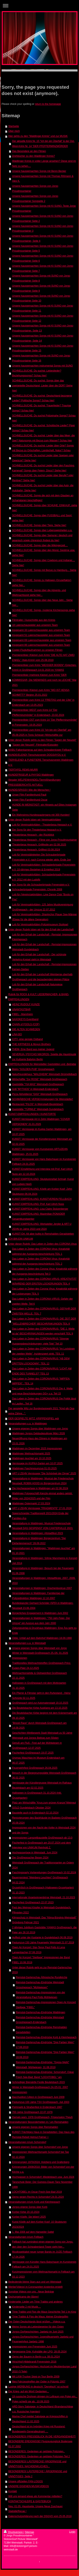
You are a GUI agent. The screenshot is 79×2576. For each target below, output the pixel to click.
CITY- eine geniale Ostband (27, 1039)
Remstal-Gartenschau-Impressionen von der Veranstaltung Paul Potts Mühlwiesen (40, 1995)
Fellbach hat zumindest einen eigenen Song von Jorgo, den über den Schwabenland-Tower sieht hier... (42, 2244)
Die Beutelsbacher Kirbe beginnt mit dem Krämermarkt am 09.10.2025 (44, 1715)
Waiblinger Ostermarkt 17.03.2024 (31, 1503)
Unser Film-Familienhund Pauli (29, 794)
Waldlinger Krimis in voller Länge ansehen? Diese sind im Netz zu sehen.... (44, 164)
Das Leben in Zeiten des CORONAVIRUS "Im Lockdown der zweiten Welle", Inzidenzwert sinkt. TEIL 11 (43, 1351)
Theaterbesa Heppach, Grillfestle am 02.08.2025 (39, 844)
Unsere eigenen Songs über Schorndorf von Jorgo (40, 2147)
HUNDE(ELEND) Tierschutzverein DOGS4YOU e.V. (37, 754)
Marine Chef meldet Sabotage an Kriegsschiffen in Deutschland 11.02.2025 (40, 2419)
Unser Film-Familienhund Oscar (29, 799)
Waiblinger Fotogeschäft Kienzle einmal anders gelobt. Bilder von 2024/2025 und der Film (42, 1496)
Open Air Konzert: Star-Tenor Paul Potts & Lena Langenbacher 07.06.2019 (38, 1950)
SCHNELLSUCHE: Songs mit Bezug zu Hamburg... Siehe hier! (44, 573)
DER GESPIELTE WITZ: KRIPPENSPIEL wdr (33, 1418)
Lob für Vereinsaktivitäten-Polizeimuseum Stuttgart (40, 924)
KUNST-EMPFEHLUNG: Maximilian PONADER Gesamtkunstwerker (38, 1216)
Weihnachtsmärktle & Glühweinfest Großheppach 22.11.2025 (39, 1676)
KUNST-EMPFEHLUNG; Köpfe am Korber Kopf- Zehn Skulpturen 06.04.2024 (42, 1191)
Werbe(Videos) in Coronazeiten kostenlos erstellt (35, 2286)
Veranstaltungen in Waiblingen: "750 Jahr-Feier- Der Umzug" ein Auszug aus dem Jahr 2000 (41, 1621)
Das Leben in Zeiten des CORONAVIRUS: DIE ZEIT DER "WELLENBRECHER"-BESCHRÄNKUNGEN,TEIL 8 (44, 1321)
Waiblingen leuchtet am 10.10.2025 (31, 1458)
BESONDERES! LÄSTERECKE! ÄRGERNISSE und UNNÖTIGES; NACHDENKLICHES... (37, 2464)
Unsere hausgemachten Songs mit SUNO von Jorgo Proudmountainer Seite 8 (41, 278)
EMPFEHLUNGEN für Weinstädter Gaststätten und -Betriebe (42, 1064)
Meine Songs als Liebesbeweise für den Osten (38, 2326)
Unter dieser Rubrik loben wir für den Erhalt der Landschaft (41, 929)
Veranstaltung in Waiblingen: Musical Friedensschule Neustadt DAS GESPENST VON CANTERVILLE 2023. (42, 1526)
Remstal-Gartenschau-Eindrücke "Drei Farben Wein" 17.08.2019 (45, 2045)
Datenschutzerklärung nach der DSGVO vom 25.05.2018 (40, 2516)
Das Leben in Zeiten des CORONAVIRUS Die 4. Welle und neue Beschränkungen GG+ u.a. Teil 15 (42, 1391)
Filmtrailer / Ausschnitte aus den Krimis (33, 620)
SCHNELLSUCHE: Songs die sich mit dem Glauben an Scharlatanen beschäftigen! (42, 498)
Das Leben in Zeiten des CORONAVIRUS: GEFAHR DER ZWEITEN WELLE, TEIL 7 (44, 1311)
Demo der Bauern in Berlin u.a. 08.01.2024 (36, 2356)
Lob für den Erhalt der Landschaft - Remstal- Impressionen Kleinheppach (44, 937)
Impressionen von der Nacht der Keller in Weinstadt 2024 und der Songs (43, 1830)
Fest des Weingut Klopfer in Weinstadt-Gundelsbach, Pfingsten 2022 (41, 1910)
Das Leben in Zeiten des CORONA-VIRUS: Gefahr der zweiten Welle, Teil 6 (42, 1301)
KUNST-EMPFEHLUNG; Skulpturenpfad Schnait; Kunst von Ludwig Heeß (43, 1182)
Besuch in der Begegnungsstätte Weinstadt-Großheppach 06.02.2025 (44, 1775)
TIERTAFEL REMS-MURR (23, 769)
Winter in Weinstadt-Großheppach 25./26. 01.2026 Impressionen (40, 1655)
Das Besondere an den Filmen (29, 151)
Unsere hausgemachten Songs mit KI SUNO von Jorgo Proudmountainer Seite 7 (42, 268)
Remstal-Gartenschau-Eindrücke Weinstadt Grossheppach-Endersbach (40, 2020)
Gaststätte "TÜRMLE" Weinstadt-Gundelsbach (38, 1109)
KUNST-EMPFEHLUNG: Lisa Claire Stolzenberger (40, 1208)
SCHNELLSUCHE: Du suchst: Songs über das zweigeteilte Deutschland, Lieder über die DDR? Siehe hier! (42, 385)
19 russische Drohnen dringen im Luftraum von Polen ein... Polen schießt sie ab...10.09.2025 (44, 2399)
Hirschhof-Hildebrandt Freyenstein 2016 (34, 2361)
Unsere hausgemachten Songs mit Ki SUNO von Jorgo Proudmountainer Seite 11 (42, 308)
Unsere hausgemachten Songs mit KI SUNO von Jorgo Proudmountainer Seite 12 (42, 318)
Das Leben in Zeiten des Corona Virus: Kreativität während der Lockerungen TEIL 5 (44, 1291)
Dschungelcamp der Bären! (23, 2296)
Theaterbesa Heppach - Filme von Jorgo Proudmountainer (44, 839)
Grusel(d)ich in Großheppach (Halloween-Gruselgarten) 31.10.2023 (43, 1890)
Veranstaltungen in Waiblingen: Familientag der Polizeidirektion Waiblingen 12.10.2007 (38, 1596)
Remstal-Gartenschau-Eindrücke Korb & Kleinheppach (46, 2037)
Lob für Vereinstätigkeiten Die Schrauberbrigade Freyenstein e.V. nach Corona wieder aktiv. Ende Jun (41, 857)
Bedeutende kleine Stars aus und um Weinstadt (34, 2281)
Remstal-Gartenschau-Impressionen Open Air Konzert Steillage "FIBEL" (46, 2005)
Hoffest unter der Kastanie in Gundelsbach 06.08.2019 (42, 1937)
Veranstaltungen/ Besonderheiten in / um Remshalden (38, 2122)
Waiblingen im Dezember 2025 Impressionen (37, 1448)
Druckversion (14, 2532)
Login (72, 2531)
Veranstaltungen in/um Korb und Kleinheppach (34, 2201)
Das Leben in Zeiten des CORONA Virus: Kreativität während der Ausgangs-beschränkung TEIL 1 (41, 1251)
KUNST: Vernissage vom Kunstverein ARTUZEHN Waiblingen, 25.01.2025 (39, 1152)
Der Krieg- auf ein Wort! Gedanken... (28, 2391)
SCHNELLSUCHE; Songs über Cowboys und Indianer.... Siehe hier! (43, 563)
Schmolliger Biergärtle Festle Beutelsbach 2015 (38, 2082)
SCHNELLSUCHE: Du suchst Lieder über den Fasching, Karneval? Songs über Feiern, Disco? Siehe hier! (43, 468)
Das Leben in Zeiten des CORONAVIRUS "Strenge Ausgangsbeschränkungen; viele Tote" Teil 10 (40, 1341)
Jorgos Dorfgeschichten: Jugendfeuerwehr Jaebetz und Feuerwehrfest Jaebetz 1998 (43, 2339)
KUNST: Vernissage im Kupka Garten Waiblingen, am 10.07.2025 (41, 1132)
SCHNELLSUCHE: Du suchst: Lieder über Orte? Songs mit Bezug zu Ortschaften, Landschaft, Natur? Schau (43, 448)
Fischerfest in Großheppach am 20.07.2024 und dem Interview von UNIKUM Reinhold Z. (41, 1845)
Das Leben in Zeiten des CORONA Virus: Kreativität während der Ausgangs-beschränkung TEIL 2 (41, 1261)
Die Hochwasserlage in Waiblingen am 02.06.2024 (40, 1488)
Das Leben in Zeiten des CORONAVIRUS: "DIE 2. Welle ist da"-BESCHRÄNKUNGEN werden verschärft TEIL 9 (43, 1331)
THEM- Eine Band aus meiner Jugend (33, 1049)
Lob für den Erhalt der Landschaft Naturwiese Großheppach (37, 987)
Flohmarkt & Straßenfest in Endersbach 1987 (37, 2107)
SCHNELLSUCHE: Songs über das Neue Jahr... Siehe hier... (42, 603)
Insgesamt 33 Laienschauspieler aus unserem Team (41, 630)
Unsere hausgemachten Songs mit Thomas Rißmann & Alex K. (42, 179)
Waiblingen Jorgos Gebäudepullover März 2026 (38, 1433)
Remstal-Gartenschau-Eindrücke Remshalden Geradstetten (41, 2030)
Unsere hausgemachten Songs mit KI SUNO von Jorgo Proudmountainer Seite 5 (42, 248)
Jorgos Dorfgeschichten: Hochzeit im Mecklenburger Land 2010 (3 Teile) (44, 2369)
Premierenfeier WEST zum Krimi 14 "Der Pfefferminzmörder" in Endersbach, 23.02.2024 (38, 712)
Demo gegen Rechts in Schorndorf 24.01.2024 (38, 2196)
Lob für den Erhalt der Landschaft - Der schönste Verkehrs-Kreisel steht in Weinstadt (39, 957)
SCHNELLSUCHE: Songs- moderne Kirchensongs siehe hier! (43, 613)
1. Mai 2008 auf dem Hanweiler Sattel (33, 2231)
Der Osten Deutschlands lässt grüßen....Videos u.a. (37, 2321)
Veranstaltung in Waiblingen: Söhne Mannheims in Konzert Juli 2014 (44, 1561)
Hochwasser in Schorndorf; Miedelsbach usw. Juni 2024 (43, 2176)
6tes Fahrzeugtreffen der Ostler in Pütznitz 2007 (38, 2381)
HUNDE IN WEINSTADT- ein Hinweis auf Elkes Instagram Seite (44, 807)
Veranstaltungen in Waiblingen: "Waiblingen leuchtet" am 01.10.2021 (43, 1551)
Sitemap (29, 2532)
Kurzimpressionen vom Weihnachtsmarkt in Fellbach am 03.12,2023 (43, 2274)
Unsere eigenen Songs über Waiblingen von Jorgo (40, 1428)
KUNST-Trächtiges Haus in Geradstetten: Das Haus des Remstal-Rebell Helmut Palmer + (43, 2135)
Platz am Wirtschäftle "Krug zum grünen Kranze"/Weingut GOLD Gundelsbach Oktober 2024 (44, 1805)
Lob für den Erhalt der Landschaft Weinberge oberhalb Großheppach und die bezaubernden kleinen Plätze (42, 977)
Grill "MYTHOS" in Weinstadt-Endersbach (35, 1089)
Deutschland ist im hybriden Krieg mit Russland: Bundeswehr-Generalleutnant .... (38, 2429)
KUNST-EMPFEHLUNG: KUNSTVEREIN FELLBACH (41, 1199)
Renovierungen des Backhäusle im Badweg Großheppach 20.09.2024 (44, 1820)
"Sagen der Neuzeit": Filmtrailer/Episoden (35, 744)
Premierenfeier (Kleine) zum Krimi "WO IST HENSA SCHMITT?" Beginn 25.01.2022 (40, 693)
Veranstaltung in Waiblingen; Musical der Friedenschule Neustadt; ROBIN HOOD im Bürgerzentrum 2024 (43, 1481)
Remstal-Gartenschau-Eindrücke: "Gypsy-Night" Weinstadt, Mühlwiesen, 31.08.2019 (42, 2065)
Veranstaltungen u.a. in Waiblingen (27, 1423)
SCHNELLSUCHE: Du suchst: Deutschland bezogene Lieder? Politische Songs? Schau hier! (42, 398)
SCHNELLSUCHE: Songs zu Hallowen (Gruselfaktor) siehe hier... (41, 583)
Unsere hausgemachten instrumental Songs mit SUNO (42, 365)
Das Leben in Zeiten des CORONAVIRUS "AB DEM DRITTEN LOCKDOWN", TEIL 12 (41, 1361)
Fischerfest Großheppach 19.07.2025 (33, 1752)
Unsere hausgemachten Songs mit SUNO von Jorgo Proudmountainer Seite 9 (41, 288)
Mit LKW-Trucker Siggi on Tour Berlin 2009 (35, 2376)
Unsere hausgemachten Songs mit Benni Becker (39, 171)
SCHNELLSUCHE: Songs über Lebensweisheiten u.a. (42, 530)
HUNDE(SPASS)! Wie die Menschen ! (29, 789)
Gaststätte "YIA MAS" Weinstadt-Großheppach (38, 1084)
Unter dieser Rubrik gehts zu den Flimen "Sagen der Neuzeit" (42, 740)
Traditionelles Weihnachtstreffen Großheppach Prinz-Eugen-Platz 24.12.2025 (41, 1666)
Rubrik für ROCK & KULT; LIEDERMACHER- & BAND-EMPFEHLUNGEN (38, 997)
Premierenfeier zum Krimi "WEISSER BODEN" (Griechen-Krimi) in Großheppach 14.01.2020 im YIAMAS (44, 668)
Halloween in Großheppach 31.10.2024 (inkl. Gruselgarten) (37, 1795)
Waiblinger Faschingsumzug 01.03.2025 (34, 1468)
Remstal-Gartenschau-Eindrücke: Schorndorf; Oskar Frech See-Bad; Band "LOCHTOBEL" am (45, 2075)
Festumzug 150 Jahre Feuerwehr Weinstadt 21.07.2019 (43, 1942)
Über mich (14, 131)
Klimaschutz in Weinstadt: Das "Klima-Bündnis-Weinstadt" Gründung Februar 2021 (44, 1920)
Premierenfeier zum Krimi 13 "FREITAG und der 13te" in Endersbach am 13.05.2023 (43, 702)
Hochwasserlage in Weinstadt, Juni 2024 (34, 1852)
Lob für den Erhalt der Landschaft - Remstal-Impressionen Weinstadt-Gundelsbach (44, 947)
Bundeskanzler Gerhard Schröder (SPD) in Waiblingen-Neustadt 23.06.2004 (42, 1606)
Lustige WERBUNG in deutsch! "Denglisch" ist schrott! (38, 2386)
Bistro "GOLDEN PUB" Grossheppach (33, 1069)
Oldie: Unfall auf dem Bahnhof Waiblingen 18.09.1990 (42, 1638)
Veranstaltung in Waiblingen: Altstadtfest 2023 (37, 1533)
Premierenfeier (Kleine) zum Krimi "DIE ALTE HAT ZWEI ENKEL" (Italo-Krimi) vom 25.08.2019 (43, 658)
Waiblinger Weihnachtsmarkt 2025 (31, 1453)
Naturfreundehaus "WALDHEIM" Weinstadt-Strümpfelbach (44, 1074)
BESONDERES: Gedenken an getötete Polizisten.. (36, 2451)
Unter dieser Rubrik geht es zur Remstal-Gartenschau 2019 (42, 1970)
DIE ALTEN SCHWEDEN (26, 1029)
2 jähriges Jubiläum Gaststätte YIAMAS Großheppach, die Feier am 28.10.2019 (44, 1930)
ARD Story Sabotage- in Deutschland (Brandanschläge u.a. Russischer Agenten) (42, 2409)
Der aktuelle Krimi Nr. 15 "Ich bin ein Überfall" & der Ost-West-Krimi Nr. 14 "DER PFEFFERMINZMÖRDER (43, 144)
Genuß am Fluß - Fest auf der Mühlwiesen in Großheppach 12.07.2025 (37, 1745)
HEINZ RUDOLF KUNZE (26, 1004)
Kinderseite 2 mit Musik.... (26, 2306)
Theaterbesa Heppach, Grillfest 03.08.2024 (36, 849)
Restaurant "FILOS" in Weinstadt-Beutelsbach (37, 1104)
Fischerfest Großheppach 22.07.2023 (33, 1902)
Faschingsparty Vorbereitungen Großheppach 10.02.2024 (44, 1872)
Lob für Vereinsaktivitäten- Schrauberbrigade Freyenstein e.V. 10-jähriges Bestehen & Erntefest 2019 (43, 867)
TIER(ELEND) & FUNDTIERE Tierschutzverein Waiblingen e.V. (41, 762)
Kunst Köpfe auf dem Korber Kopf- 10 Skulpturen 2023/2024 (39, 2224)
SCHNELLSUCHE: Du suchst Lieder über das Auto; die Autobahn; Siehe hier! (42, 488)
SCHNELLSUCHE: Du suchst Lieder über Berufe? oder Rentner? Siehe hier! (42, 478)
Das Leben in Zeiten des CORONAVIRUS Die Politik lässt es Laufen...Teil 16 (44, 1401)
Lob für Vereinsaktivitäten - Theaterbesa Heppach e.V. (42, 824)
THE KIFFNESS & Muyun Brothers (31, 1044)
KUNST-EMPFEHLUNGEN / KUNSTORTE (32, 1114)
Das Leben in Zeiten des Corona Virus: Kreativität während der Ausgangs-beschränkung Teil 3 (44, 1271)
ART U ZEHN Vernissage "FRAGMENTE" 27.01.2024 (41, 1508)
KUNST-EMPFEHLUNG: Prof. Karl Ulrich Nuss (38, 1204)
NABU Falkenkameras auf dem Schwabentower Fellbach (40, 749)
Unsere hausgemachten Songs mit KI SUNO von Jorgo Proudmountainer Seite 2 (42, 218)
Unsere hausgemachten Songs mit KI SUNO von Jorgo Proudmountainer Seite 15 (42, 348)
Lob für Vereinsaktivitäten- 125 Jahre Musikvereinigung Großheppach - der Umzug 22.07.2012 (42, 907)
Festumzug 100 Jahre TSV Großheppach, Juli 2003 (40, 2102)
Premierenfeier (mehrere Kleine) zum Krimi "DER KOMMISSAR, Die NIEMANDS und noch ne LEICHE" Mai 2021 (44, 680)
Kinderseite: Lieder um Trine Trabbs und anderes (35, 2301)
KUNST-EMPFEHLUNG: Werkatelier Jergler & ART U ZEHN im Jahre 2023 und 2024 (41, 1226)
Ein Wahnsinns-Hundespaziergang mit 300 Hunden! (41, 814)
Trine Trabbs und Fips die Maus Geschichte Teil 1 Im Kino (44, 2311)
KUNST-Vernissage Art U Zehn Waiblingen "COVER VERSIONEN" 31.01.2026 (41, 1122)
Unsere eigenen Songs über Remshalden (35, 2127)
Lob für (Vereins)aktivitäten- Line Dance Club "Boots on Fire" (42, 897)
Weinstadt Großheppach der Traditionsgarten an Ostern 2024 (43, 1865)
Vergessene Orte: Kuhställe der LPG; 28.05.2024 (39, 2351)
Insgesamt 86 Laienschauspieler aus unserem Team (41, 645)
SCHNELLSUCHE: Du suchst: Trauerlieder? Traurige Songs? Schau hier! (41, 408)
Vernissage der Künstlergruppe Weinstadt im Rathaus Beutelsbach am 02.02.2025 (42, 1785)
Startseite (13, 126)
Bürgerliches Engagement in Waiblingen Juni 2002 (40, 1613)
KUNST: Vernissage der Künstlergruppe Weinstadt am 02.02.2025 (42, 1142)
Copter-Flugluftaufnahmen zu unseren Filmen (37, 650)
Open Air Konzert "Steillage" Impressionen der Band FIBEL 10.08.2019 (41, 1960)
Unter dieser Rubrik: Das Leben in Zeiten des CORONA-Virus (42, 1243)
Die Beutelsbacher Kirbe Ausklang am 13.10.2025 (39, 1707)
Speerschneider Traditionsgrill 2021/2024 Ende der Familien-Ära (40, 1516)
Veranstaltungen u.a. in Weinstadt (27, 1643)
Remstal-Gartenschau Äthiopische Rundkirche (41, 1977)
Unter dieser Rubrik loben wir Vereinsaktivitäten (34, 819)
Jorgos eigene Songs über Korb (29, 2206)
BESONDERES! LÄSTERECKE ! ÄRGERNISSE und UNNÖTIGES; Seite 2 (37, 2474)
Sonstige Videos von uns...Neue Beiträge (31, 2291)
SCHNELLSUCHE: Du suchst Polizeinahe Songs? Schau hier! (43, 418)
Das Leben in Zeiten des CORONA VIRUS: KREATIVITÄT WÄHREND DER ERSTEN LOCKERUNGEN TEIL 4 (44, 1281)
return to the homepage (48, 104)
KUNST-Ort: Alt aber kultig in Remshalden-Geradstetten (43, 1233)
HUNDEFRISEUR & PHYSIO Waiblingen (31, 774)
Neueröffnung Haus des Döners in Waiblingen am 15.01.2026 (39, 1441)
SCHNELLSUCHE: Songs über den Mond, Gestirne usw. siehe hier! (43, 553)
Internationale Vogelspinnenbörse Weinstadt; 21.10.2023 (43, 1897)
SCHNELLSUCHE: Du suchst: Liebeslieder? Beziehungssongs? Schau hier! (36, 373)
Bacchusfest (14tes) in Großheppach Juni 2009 (38, 2097)
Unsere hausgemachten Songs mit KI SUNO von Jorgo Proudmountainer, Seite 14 (42, 338)
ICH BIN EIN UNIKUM (20, 1238)
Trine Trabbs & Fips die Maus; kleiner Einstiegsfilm (40, 2316)
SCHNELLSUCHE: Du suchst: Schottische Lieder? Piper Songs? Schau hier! (43, 428)
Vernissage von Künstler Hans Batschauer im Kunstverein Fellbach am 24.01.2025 (44, 2264)
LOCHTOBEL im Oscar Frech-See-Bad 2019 (37, 2191)
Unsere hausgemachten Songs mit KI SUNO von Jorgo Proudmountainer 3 (42, 229)
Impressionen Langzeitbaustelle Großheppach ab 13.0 (42, 1837)
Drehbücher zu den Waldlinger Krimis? (33, 156)
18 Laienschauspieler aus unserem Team (35, 625)
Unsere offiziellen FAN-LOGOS (25, 2481)
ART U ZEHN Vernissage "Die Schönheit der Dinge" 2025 (44, 1473)
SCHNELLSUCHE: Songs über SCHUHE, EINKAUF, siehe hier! (44, 508)
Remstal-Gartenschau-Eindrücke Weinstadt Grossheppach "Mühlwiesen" (40, 1985)
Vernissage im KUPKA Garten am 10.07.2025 (37, 1463)
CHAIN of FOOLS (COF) (25, 1024)
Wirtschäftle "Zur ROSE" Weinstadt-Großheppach (39, 1079)
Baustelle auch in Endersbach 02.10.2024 (35, 1812)
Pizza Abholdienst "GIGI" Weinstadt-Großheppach (39, 1094)
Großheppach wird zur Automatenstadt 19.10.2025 (40, 1702)
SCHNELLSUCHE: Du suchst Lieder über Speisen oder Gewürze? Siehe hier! (43, 458)
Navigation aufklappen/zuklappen (39, 5)
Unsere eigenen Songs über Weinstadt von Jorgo (39, 1648)
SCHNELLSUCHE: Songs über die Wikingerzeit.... (40, 545)
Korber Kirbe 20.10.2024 (25, 2212)
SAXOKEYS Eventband (25, 1019)
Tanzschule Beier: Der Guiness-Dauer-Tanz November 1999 (42, 2184)
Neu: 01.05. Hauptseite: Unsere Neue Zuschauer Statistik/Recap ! (35, 2509)
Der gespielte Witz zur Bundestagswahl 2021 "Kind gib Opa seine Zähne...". (41, 1411)
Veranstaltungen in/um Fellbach (26, 2236)
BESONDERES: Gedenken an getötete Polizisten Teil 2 (39, 2456)
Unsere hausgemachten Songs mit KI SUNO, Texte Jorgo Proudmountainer (44, 208)
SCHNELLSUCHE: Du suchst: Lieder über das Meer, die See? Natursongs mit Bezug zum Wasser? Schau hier (43, 438)
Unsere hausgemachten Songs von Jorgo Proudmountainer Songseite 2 (35, 199)
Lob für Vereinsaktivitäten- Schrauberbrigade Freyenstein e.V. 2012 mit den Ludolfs (43, 877)
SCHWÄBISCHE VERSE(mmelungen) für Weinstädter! (42, 1099)
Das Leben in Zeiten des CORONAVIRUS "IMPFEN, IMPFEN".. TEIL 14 (41, 1381)
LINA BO (17, 1034)
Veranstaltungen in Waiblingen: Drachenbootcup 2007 (42, 1588)
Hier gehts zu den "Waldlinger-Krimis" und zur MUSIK (38, 136)
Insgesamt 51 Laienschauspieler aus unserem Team (41, 635)
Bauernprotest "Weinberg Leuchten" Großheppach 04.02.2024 (40, 1880)
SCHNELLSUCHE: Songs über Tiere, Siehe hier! (39, 525)
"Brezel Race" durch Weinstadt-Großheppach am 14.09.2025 (39, 1725)
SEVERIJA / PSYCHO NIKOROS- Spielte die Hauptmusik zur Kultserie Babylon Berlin (44, 1057)
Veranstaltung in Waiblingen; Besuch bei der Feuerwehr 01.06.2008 (43, 1571)
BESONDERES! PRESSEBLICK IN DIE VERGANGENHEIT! (42, 2436)
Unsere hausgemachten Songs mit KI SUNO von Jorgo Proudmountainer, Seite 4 (42, 238)
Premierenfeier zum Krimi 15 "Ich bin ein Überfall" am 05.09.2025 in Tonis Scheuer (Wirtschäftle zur (41, 732)
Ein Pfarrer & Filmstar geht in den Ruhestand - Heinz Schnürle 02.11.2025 (41, 1696)
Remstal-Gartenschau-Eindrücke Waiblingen (40, 2012)
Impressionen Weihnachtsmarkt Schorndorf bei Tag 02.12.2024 (40, 2155)
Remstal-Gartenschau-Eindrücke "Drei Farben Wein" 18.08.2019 (45, 2055)
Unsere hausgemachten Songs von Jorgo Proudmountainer (35, 188)
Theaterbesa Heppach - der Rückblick (33, 834)
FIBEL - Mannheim (22, 1014)
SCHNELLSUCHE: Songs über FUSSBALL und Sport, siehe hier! (42, 518)
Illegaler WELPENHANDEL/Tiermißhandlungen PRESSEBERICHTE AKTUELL (34, 782)
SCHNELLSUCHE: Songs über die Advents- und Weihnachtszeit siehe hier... (39, 593)
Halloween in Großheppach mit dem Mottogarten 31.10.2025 (39, 1685)
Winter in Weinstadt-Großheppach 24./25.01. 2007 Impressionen (40, 2090)
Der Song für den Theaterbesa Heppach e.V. (37, 829)
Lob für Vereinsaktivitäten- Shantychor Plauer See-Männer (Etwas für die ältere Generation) (44, 917)
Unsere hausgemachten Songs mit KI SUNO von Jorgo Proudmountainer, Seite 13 (42, 328)
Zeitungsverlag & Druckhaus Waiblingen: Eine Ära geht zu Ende (44, 1631)
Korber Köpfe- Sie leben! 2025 (29, 2216)
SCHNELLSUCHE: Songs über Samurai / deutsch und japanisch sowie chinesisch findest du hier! (42, 538)
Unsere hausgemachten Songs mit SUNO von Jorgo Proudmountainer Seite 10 (41, 298)
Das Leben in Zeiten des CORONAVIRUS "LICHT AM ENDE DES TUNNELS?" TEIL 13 (41, 1371)
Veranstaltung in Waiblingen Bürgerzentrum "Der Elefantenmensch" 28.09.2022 (39, 1541)
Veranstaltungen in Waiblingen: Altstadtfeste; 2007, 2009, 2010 (43, 1581)
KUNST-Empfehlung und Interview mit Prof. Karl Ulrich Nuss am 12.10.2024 (42, 1172)
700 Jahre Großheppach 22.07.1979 (32, 2112)
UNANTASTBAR (21, 1009)
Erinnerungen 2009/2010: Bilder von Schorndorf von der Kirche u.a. (43, 2169)
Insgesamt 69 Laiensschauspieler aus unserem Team (41, 640)
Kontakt (12, 2491)
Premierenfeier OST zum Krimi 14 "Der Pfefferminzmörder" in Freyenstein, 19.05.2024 (44, 722)
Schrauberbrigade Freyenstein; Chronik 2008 (37, 889)
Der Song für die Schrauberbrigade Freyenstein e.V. (41, 884)
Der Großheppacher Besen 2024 (30, 1857)
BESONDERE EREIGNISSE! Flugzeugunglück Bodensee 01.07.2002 (40, 2444)
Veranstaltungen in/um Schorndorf (27, 2142)
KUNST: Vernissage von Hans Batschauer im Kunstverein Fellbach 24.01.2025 (44, 1162)
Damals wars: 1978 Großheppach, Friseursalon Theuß (42, 2117)
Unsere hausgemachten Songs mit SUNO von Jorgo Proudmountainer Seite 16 (41, 358)
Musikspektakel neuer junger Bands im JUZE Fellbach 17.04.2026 (42, 2254)
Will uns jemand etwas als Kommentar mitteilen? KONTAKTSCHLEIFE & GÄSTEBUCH (35, 2499)
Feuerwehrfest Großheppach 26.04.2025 (34, 1767)
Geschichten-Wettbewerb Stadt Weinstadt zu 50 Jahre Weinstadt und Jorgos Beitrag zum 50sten (42, 1735)
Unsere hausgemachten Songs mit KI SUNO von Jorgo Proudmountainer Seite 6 (42, 258)
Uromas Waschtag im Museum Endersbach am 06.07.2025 (38, 1760)
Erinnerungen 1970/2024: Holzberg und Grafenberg (40, 2162)
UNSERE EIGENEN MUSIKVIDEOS (28, 2486)
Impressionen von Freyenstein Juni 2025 (34, 2346)
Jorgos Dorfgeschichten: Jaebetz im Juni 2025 (37, 2331)
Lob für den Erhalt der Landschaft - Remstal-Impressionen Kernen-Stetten (44, 967)
